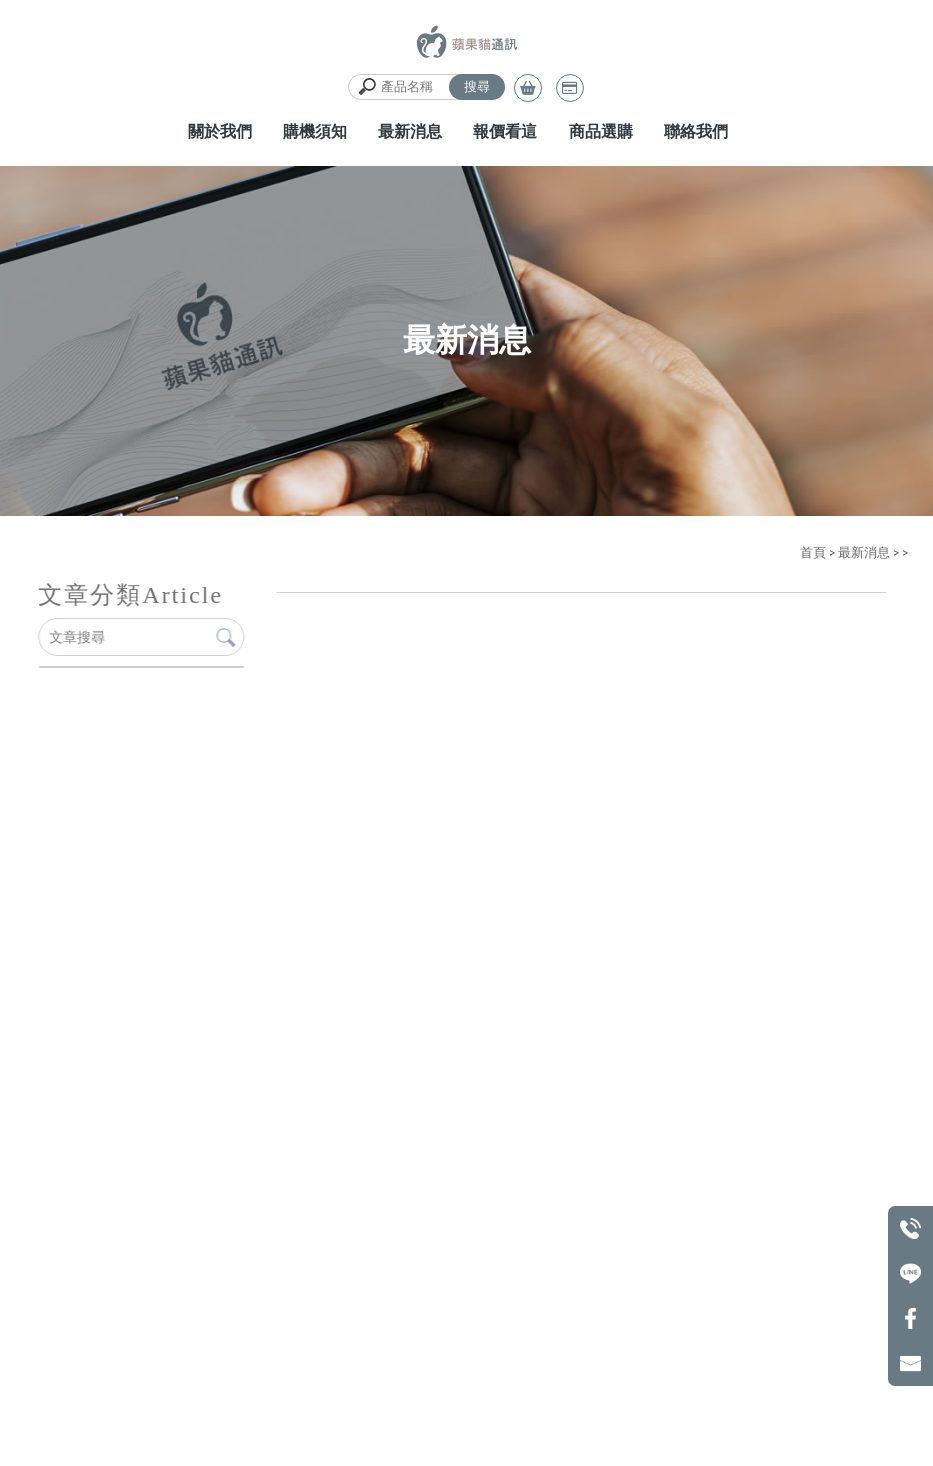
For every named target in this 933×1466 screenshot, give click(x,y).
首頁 (813, 552)
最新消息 (864, 552)
